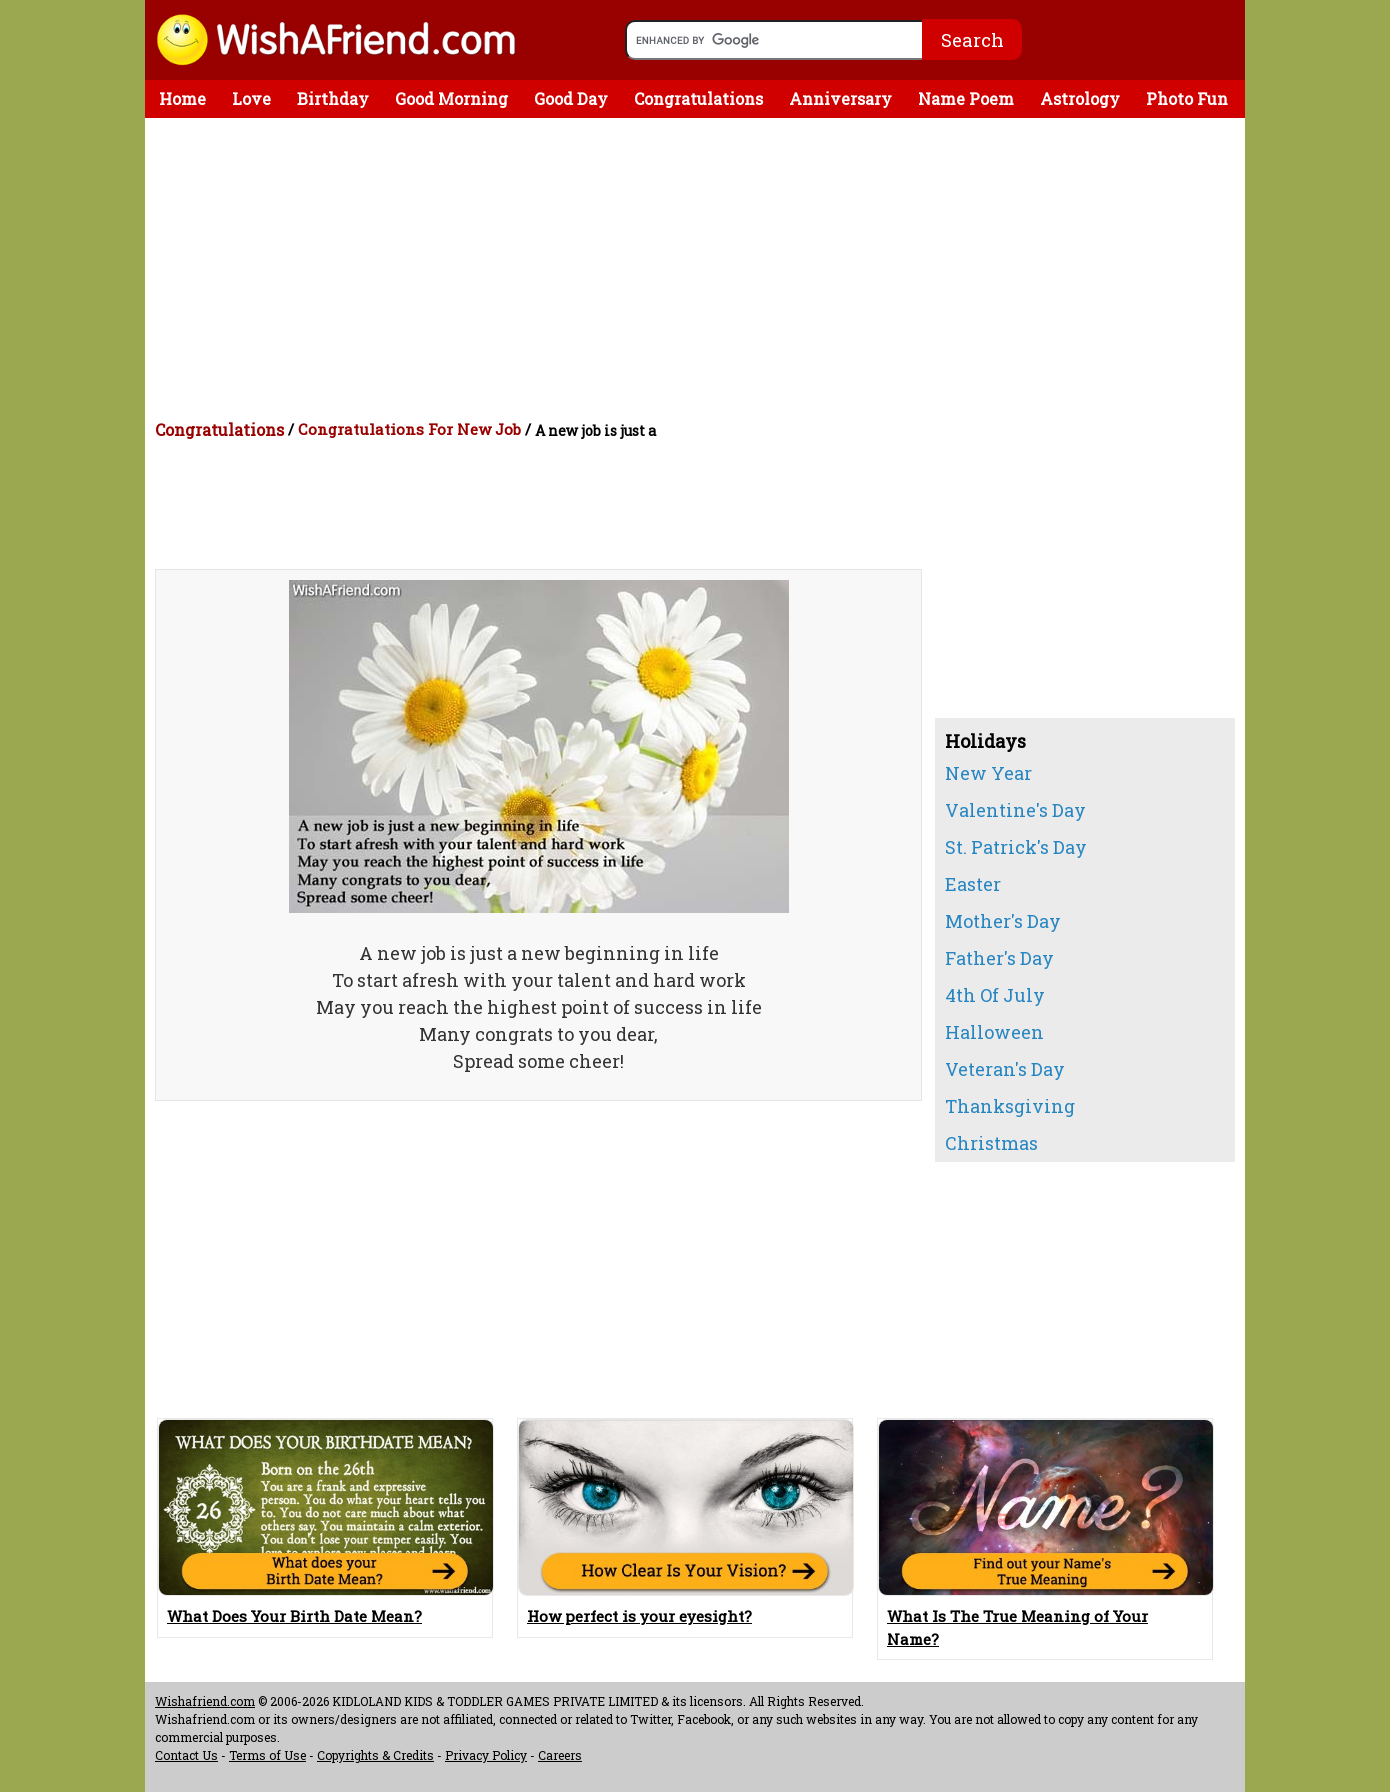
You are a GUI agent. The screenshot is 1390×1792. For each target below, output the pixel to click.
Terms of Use (267, 1755)
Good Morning (451, 98)
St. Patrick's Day (1016, 847)
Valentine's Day (1015, 810)
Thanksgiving (1010, 1106)
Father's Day (999, 958)
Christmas (991, 1143)
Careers (560, 1755)
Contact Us (186, 1755)
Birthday (333, 98)
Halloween (994, 1032)
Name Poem (966, 98)
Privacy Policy (486, 1755)
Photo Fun (1187, 98)
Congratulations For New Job (409, 429)
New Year (988, 773)
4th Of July (995, 995)
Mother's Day (1003, 921)
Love (251, 98)
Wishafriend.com (205, 1701)
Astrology (1080, 98)
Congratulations (698, 98)
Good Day (571, 98)
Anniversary (840, 98)
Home (182, 98)
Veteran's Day (1005, 1069)
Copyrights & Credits (375, 1755)
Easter (973, 884)
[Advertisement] (700, 268)
